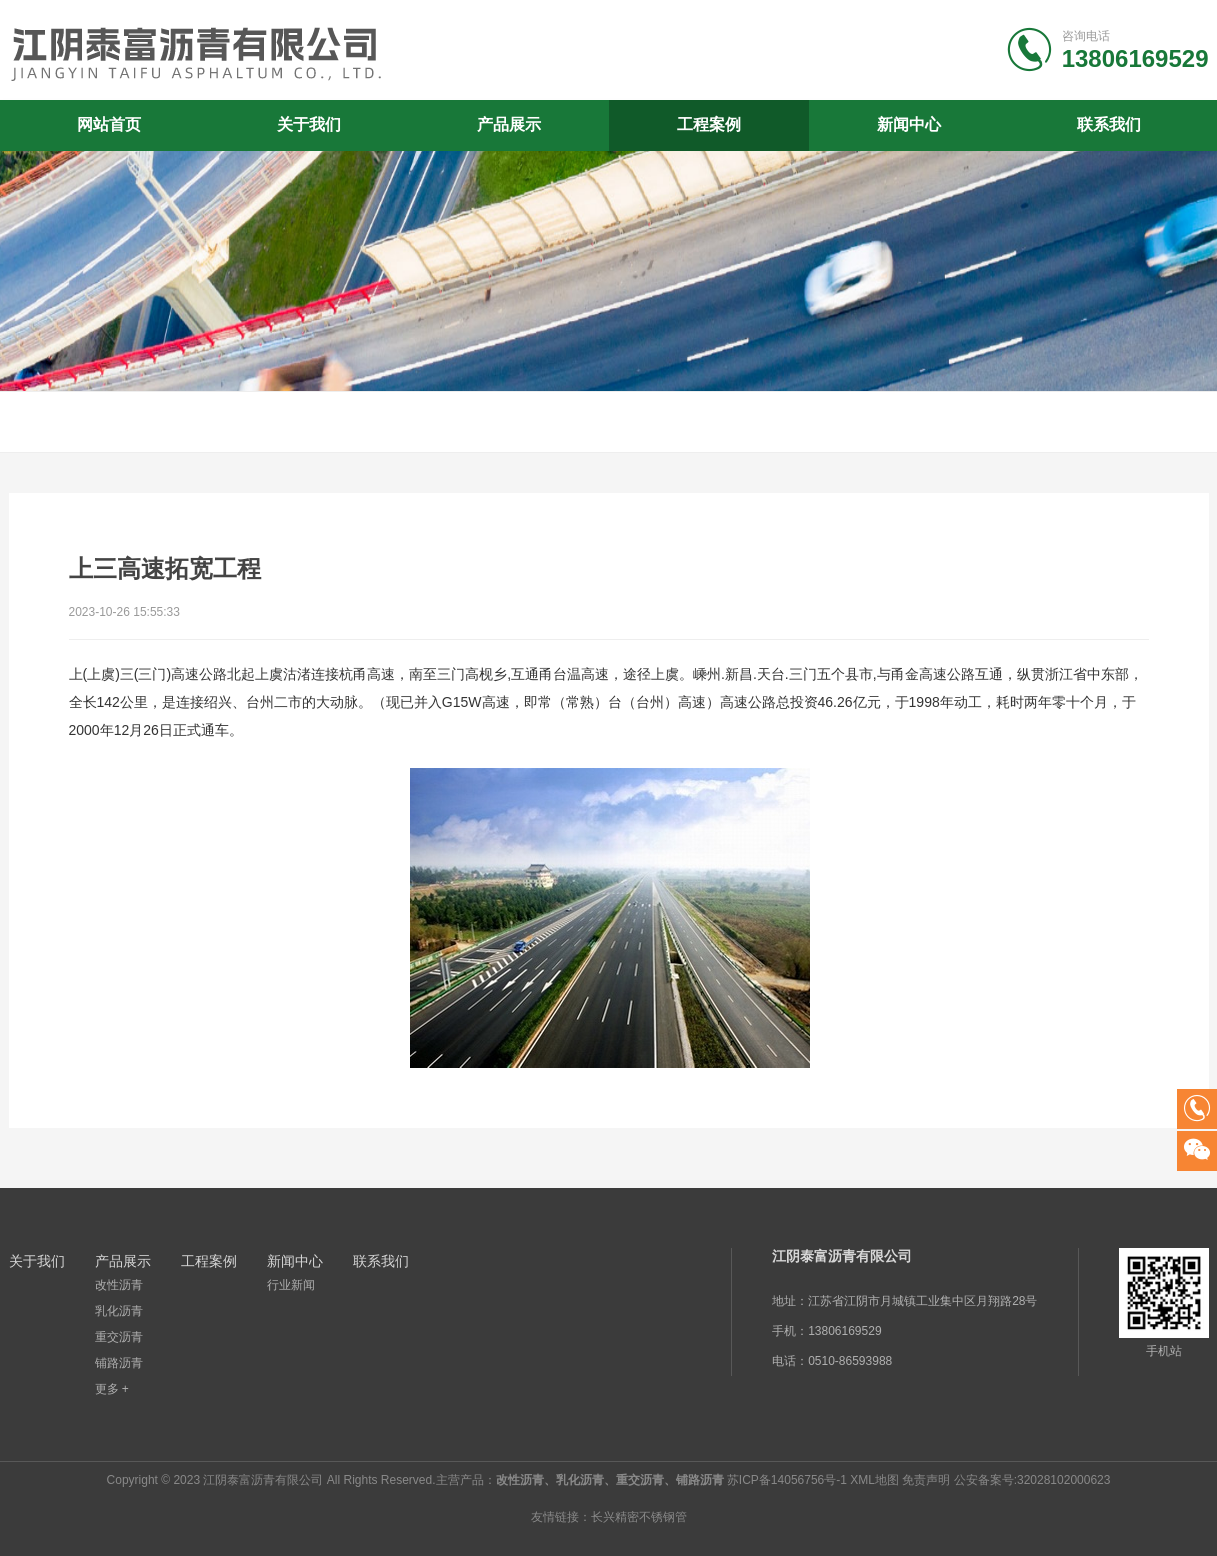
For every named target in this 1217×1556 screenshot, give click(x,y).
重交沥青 (119, 1337)
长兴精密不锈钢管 (639, 1517)
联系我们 (1109, 124)
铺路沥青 (119, 1363)
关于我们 (309, 124)
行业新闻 (291, 1285)
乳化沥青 (119, 1311)
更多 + (112, 1389)
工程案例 (709, 124)
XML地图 (874, 1480)
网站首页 (109, 124)
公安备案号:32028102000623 (1032, 1480)
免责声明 (926, 1480)
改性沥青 (119, 1285)
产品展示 (509, 124)
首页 (1172, 422)
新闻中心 (909, 124)
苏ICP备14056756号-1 (787, 1480)
